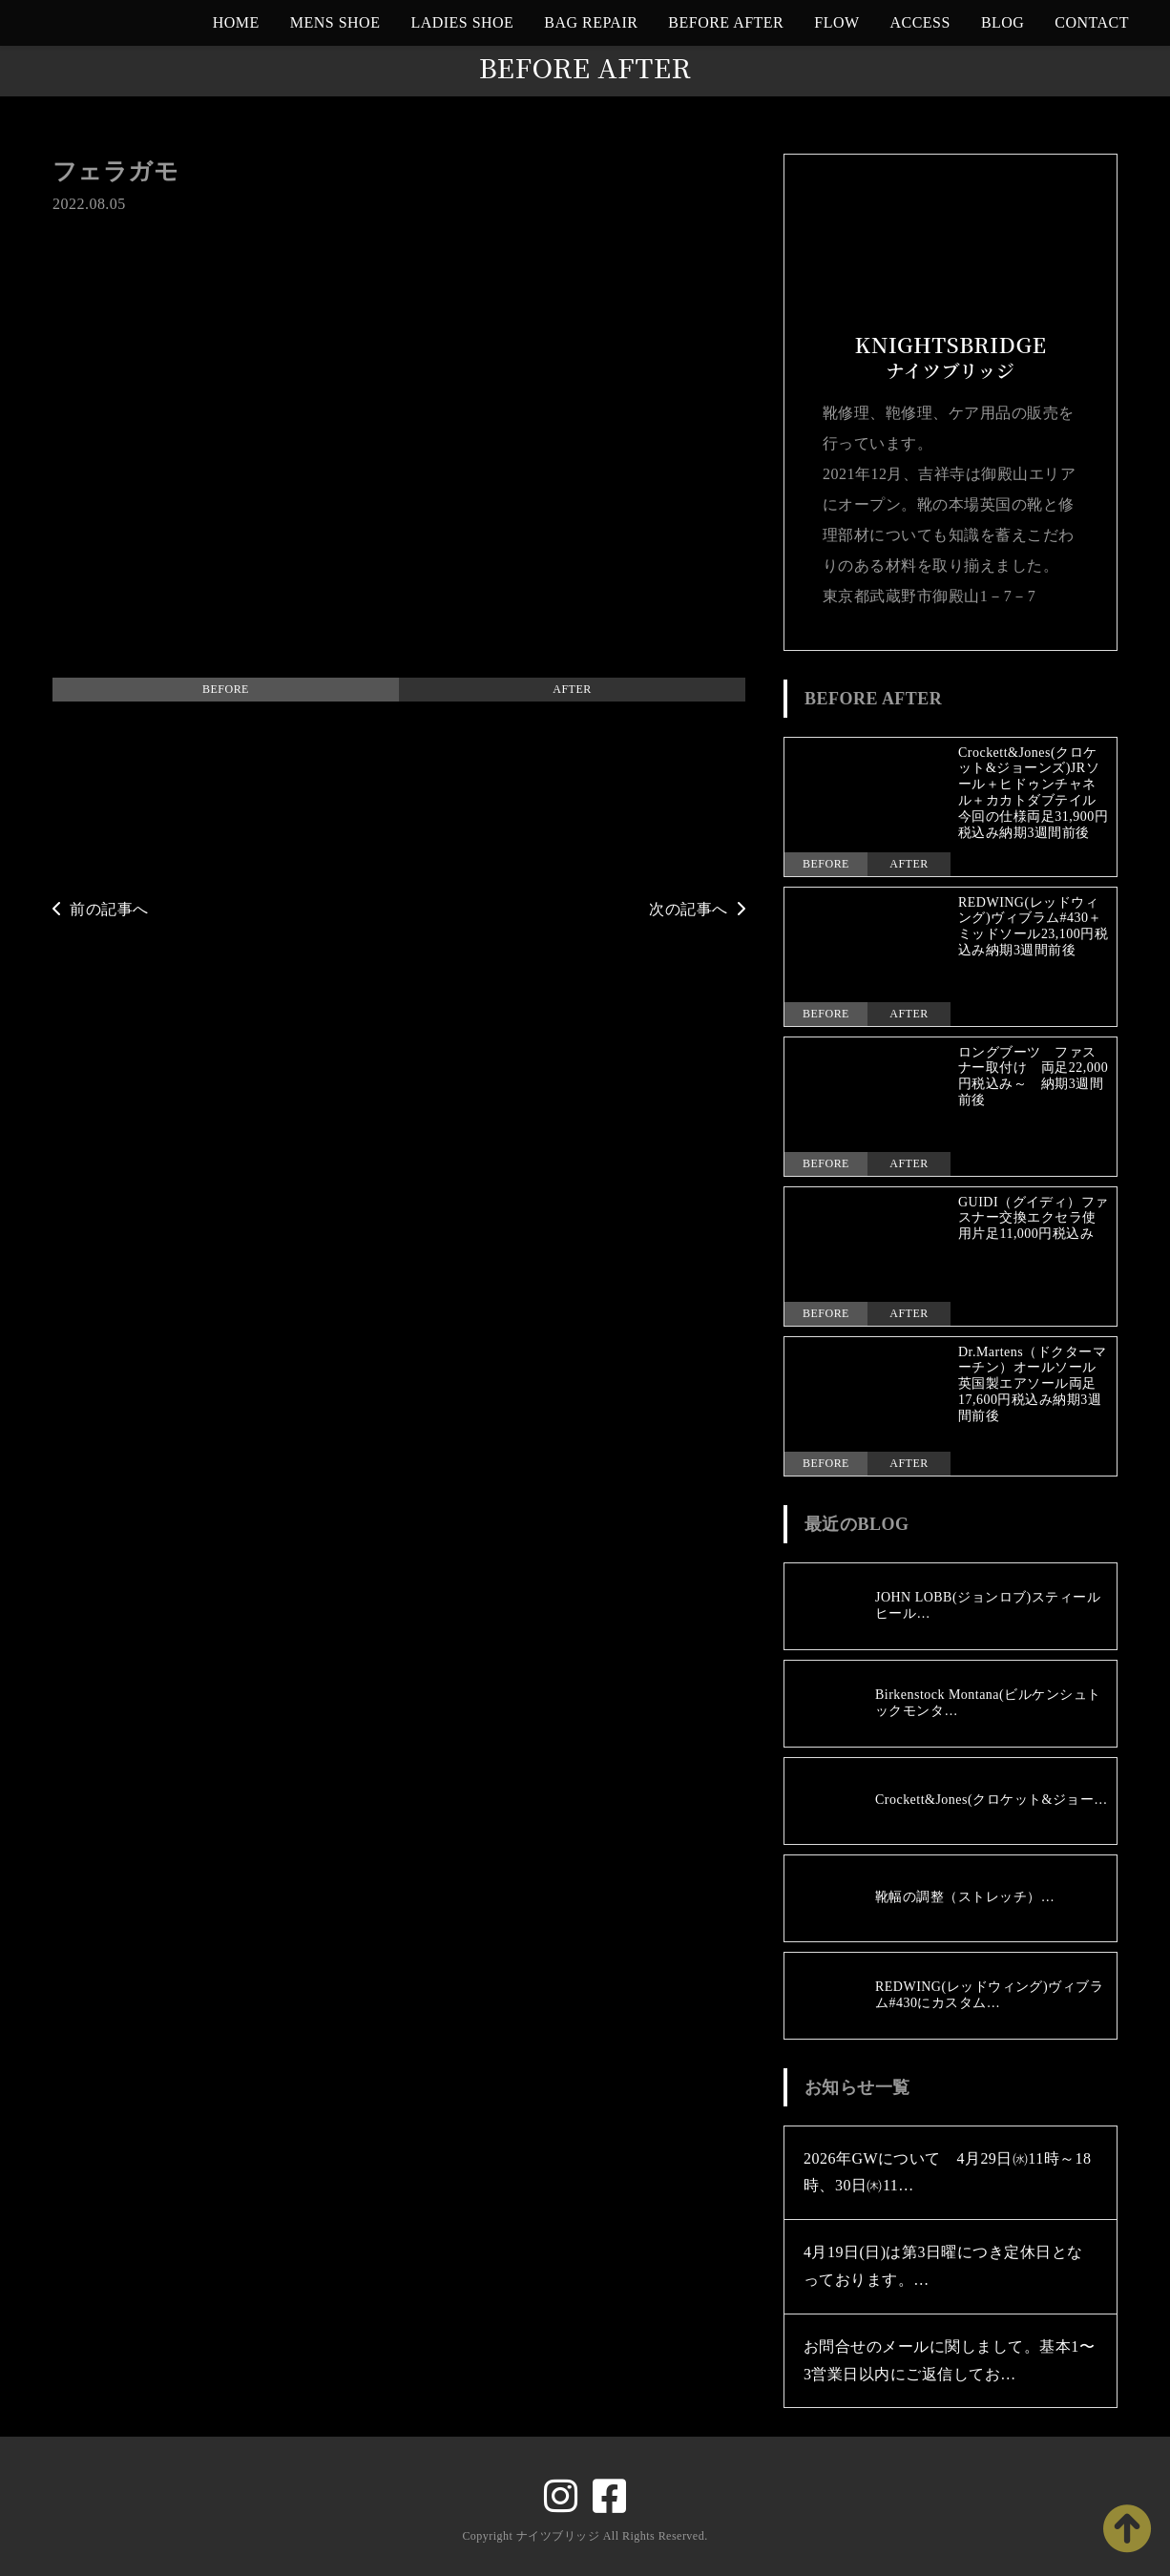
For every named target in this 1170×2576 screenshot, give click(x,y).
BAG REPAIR (590, 22)
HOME (236, 22)
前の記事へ (100, 909)
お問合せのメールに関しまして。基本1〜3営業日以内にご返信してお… (949, 2360)
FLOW (836, 22)
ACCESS (920, 22)
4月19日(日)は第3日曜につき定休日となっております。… (943, 2266)
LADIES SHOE (461, 22)
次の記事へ (697, 909)
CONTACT (1092, 22)
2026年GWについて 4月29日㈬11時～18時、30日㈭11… (948, 2172)
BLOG (1002, 22)
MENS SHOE (335, 22)
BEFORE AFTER (725, 22)
